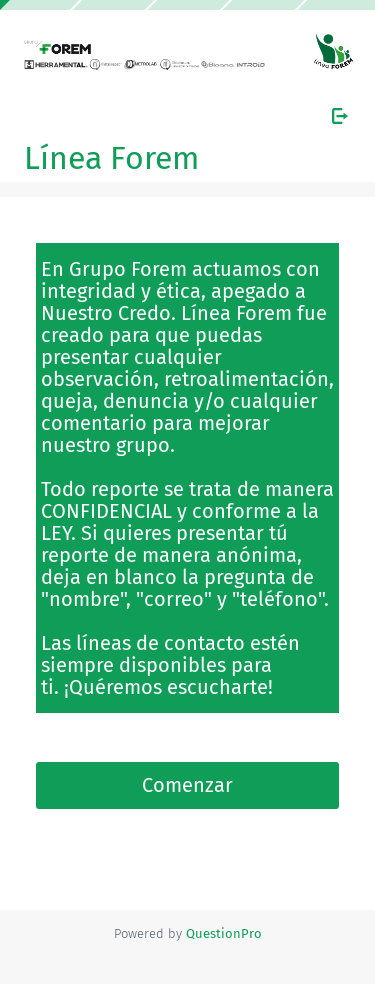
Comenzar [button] (187, 785)
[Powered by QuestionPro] (224, 933)
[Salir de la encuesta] (340, 116)
